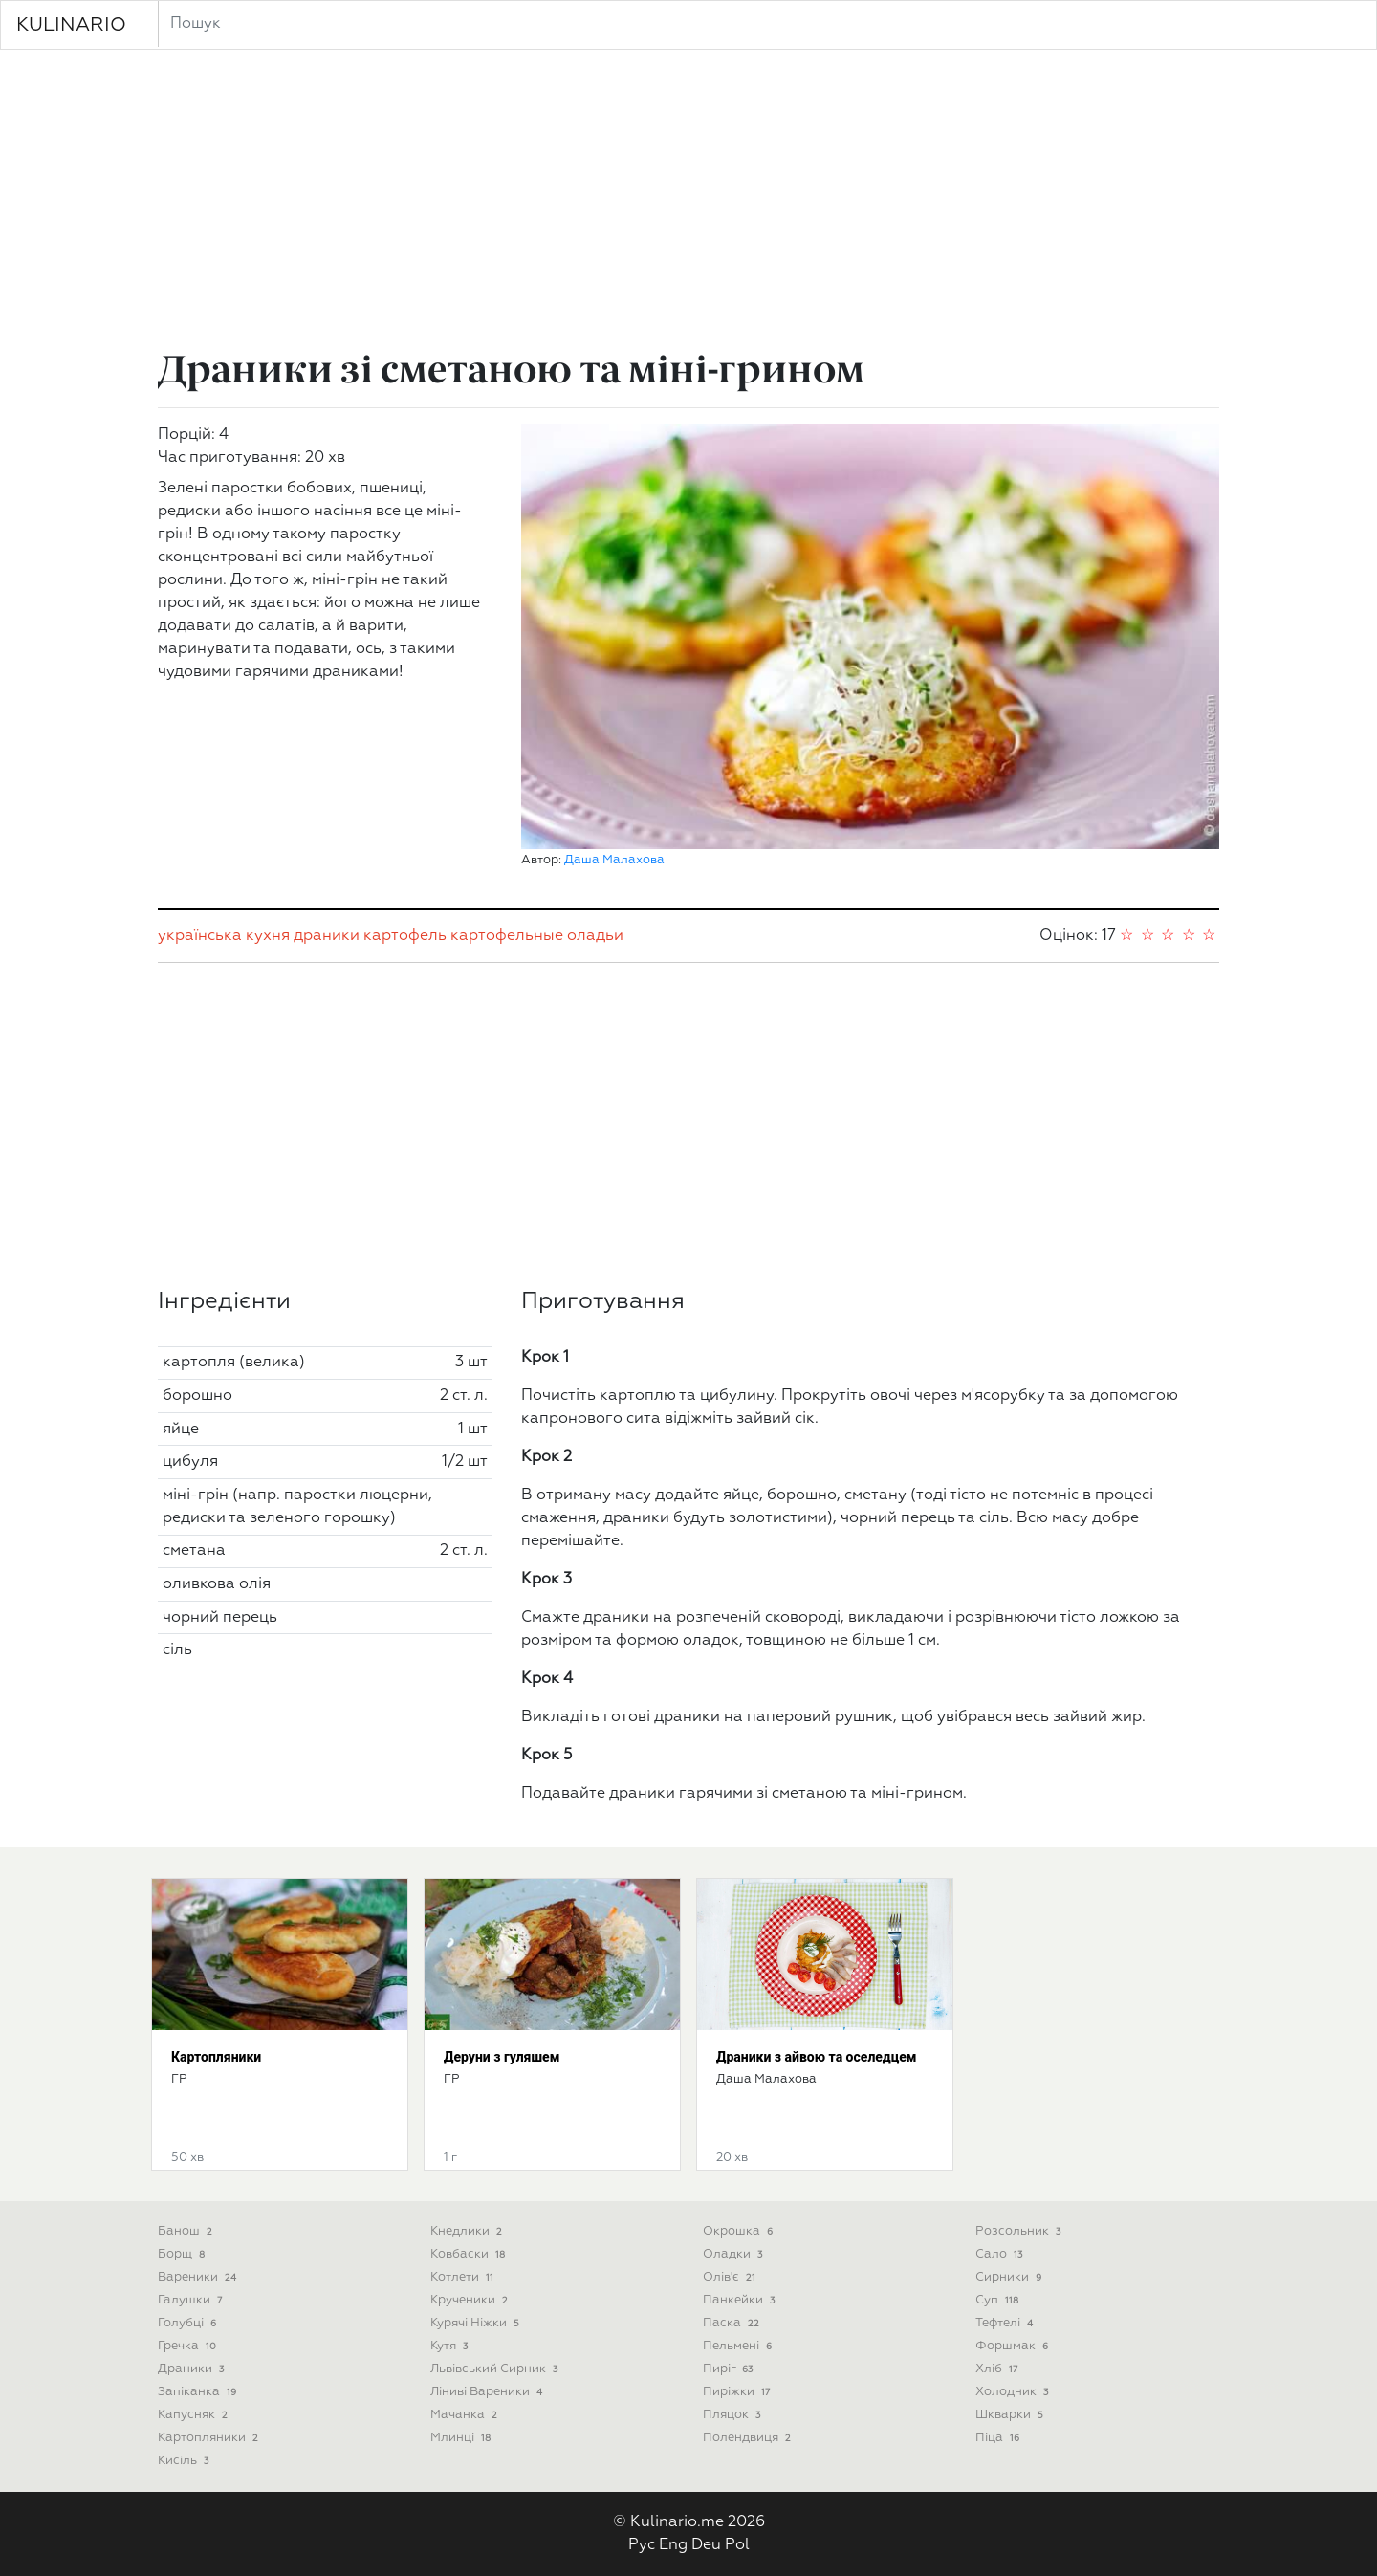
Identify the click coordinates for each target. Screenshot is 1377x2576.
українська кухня (224, 936)
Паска (733, 2323)
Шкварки (1011, 2415)
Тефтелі (1006, 2323)
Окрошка (739, 2231)
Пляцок (733, 2415)
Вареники (199, 2277)
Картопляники (216, 2056)
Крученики (471, 2300)
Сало (1000, 2254)
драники (327, 936)
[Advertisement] (688, 203)
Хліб (998, 2369)
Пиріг (729, 2369)
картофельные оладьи (536, 936)
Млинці (462, 2438)
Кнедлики (468, 2231)
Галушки (192, 2300)
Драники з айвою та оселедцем (816, 2056)
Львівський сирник (495, 2369)
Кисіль (185, 2461)
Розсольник (1019, 2231)
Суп (998, 2300)
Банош (187, 2231)
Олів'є (731, 2277)
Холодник (1013, 2392)
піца (999, 2438)
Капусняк (194, 2415)
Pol (737, 2545)
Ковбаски (469, 2254)
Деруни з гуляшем (501, 2056)
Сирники (1010, 2277)
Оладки (734, 2254)
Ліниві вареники (488, 2392)
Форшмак (1013, 2346)
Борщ (183, 2254)
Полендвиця (749, 2438)
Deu (706, 2545)
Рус (641, 2545)
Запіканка (199, 2392)
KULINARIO (71, 24)
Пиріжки (738, 2392)
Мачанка (465, 2415)
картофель (405, 936)
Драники (193, 2369)
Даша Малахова (614, 860)
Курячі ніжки (476, 2323)
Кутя (450, 2346)
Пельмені (739, 2346)
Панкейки (740, 2300)
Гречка (189, 2346)
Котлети (463, 2277)
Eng (673, 2545)
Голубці (189, 2323)
